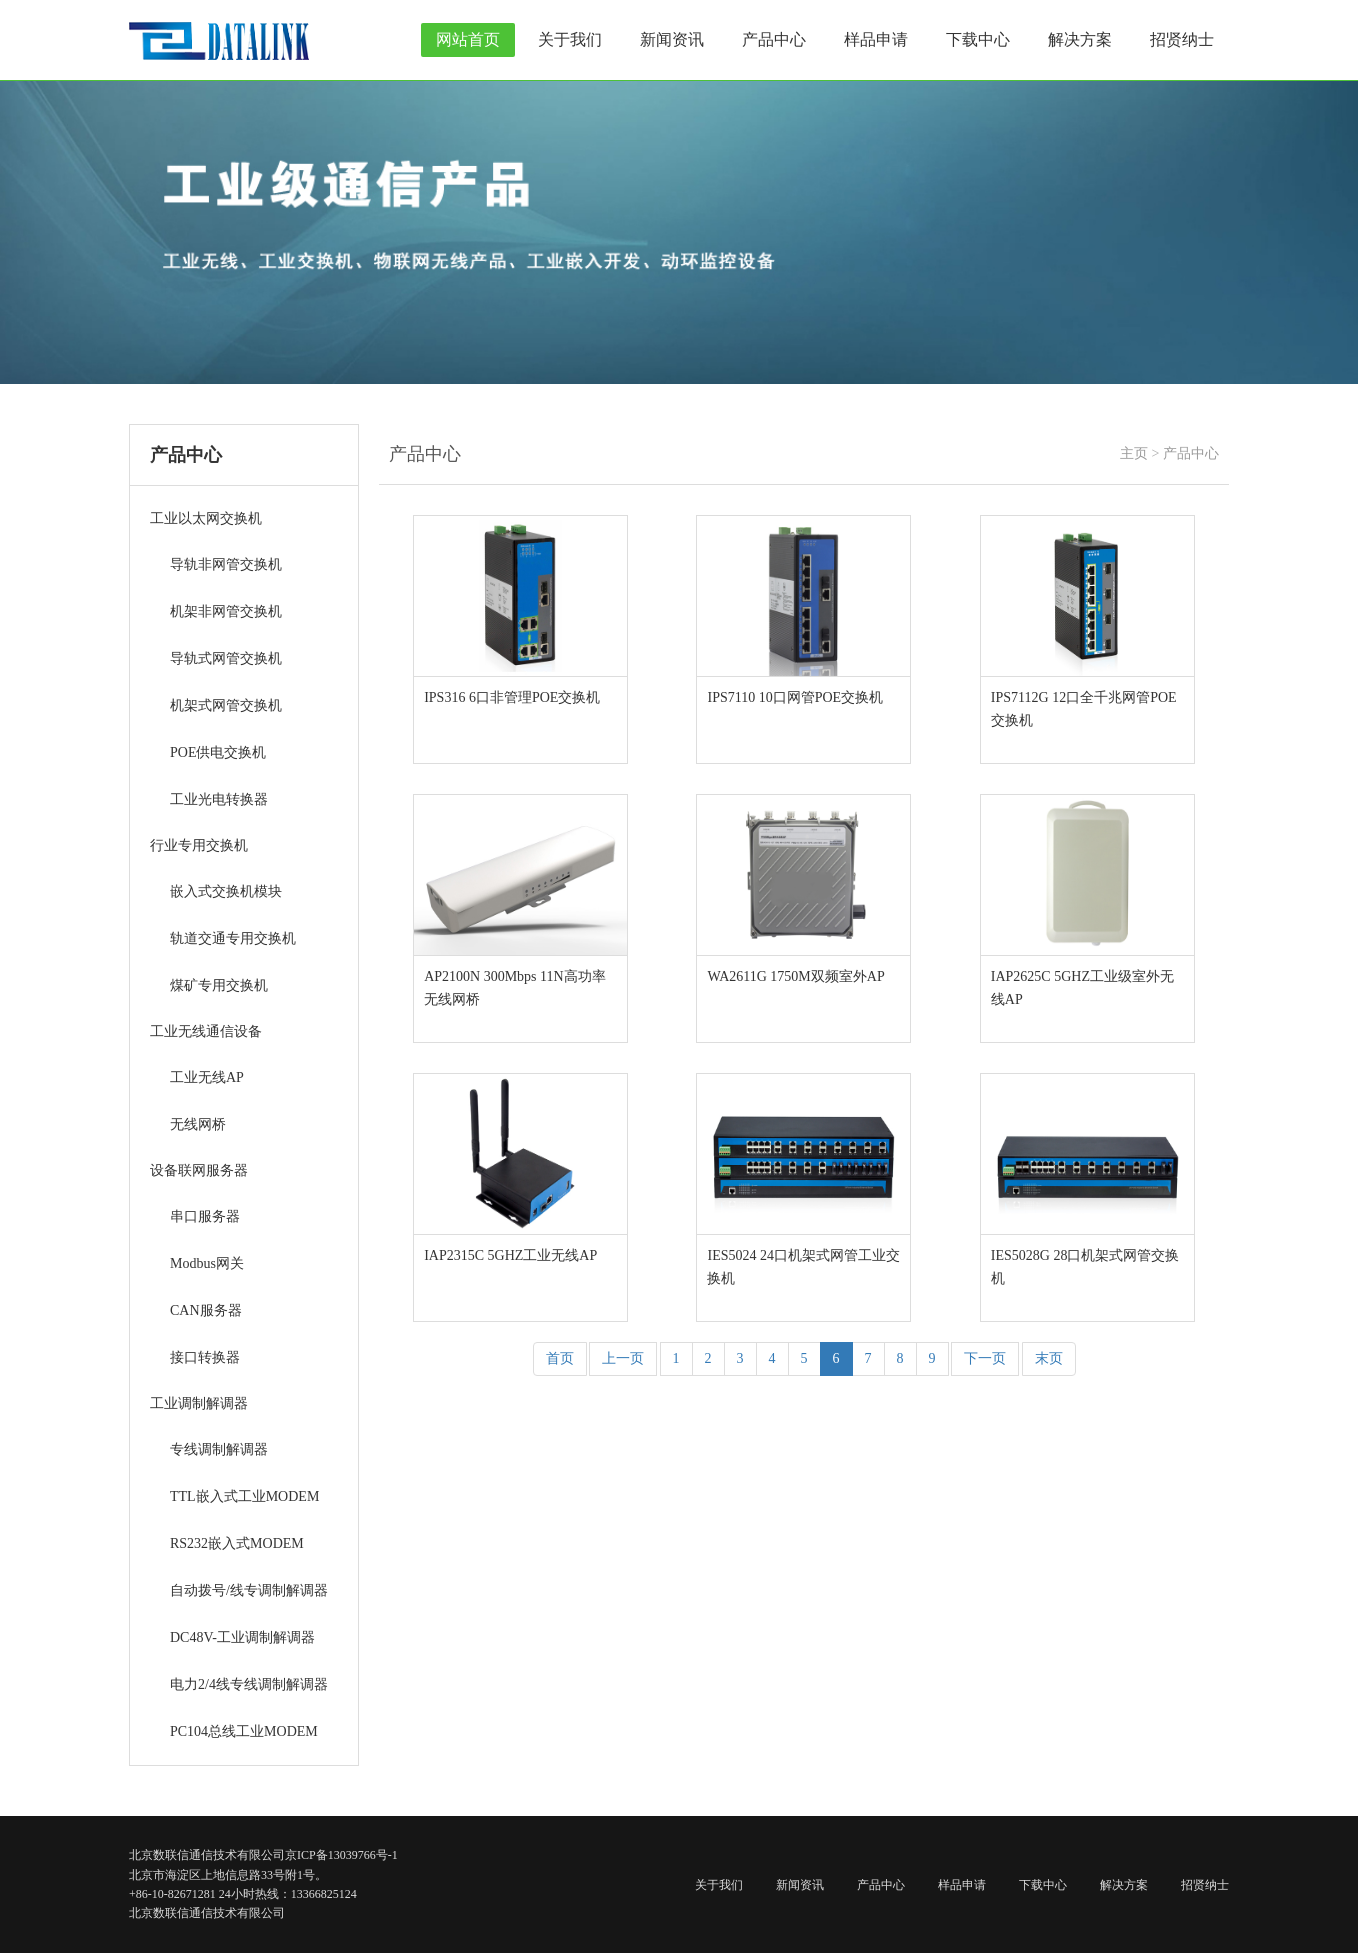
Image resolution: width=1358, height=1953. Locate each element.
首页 (560, 1358)
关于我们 (570, 39)
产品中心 (774, 39)
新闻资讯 (672, 39)
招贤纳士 (1182, 39)
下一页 (985, 1358)
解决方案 (1080, 39)
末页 (1049, 1358)
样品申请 (876, 39)
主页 (1134, 453)
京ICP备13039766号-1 (341, 1855)
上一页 (623, 1358)
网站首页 (468, 39)
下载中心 (978, 39)
